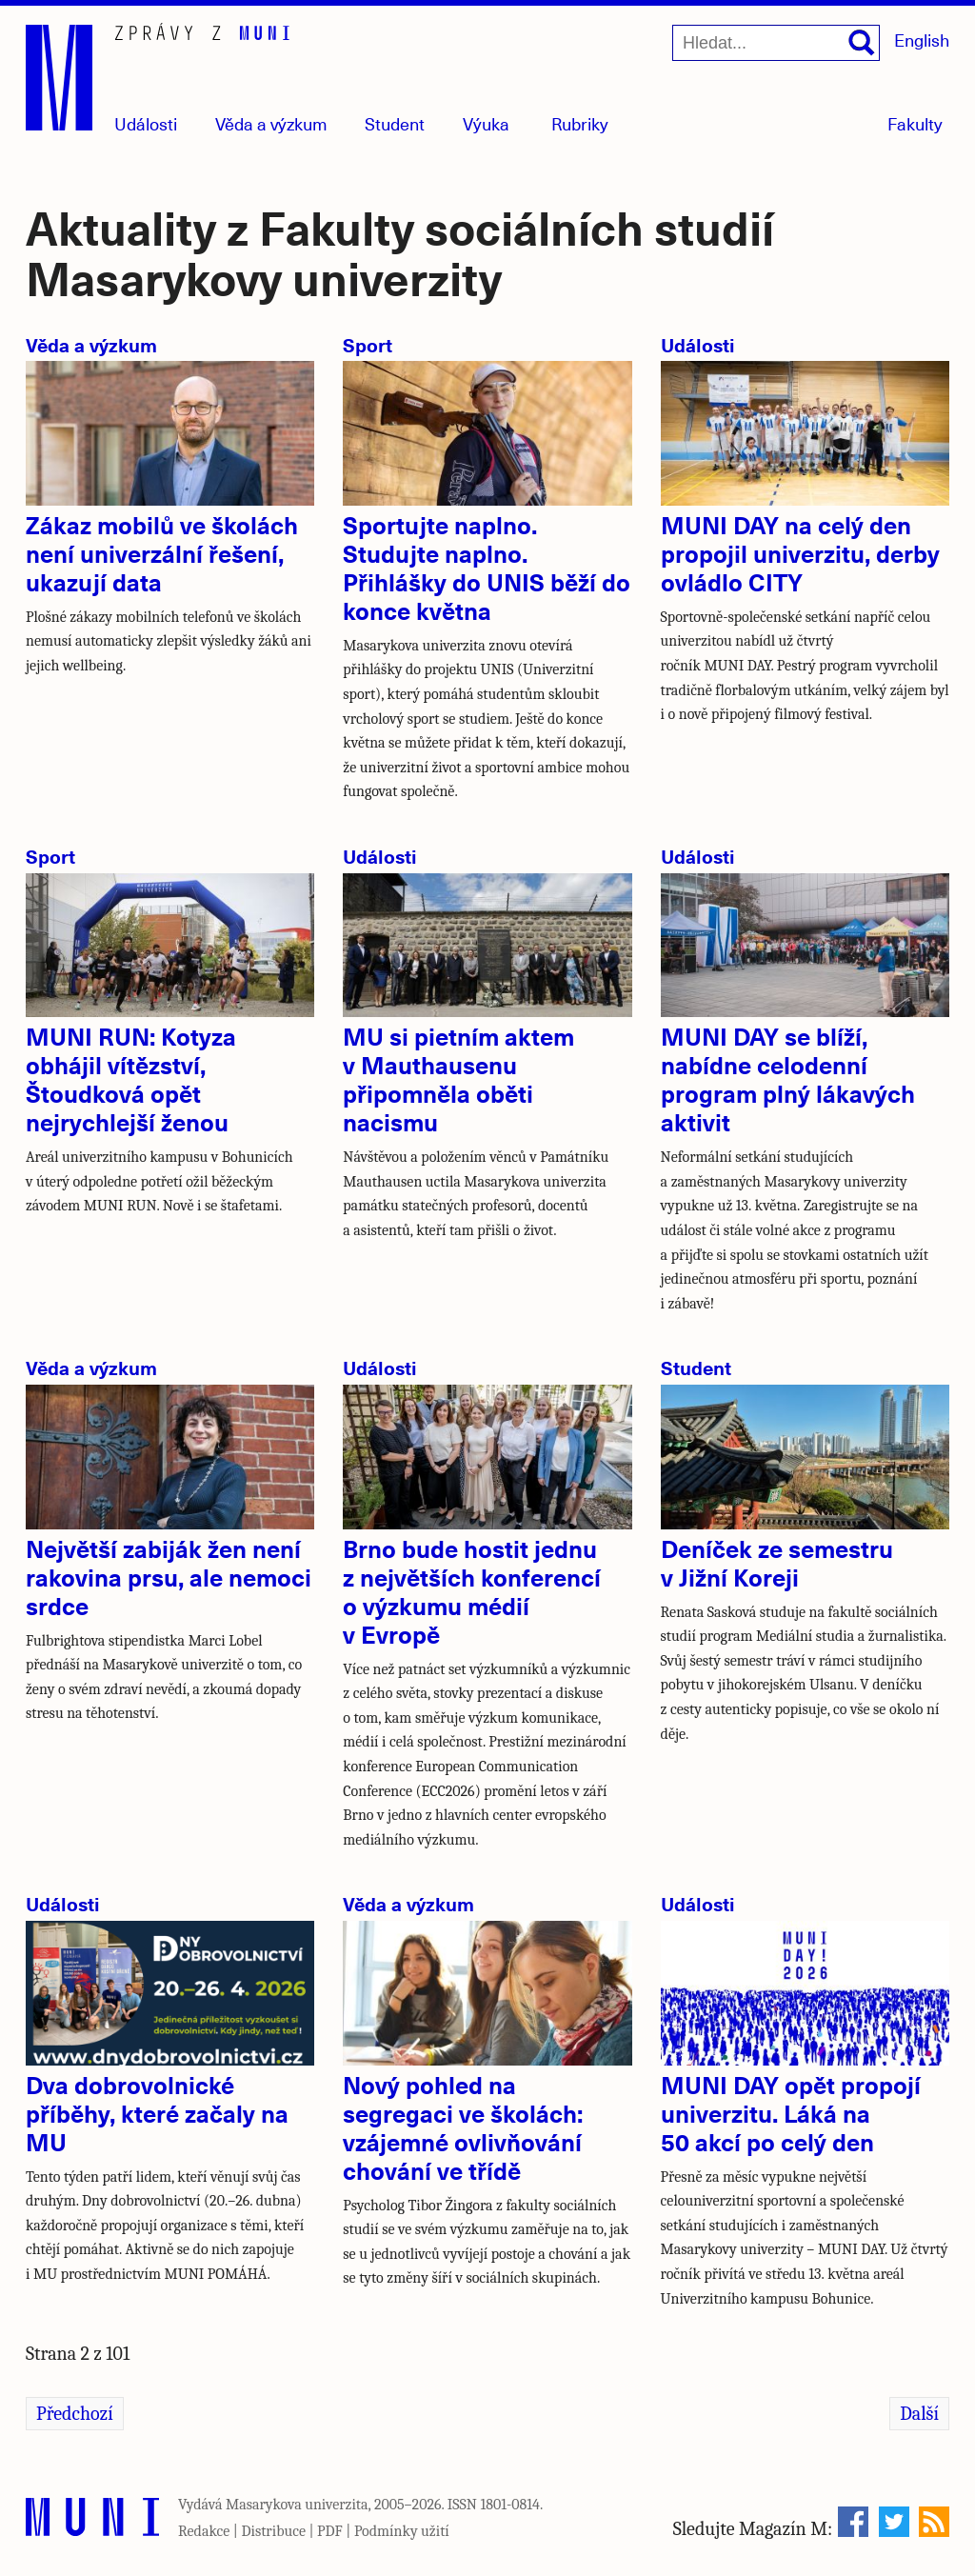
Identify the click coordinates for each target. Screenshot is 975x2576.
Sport (367, 344)
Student (395, 123)
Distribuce (273, 2531)
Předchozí (74, 2414)
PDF (330, 2531)
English (921, 39)
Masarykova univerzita (297, 2504)
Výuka (486, 123)
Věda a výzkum (91, 344)
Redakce (203, 2531)
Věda (271, 123)
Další (919, 2414)
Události (145, 123)
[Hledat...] (776, 43)
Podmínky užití (401, 2531)
